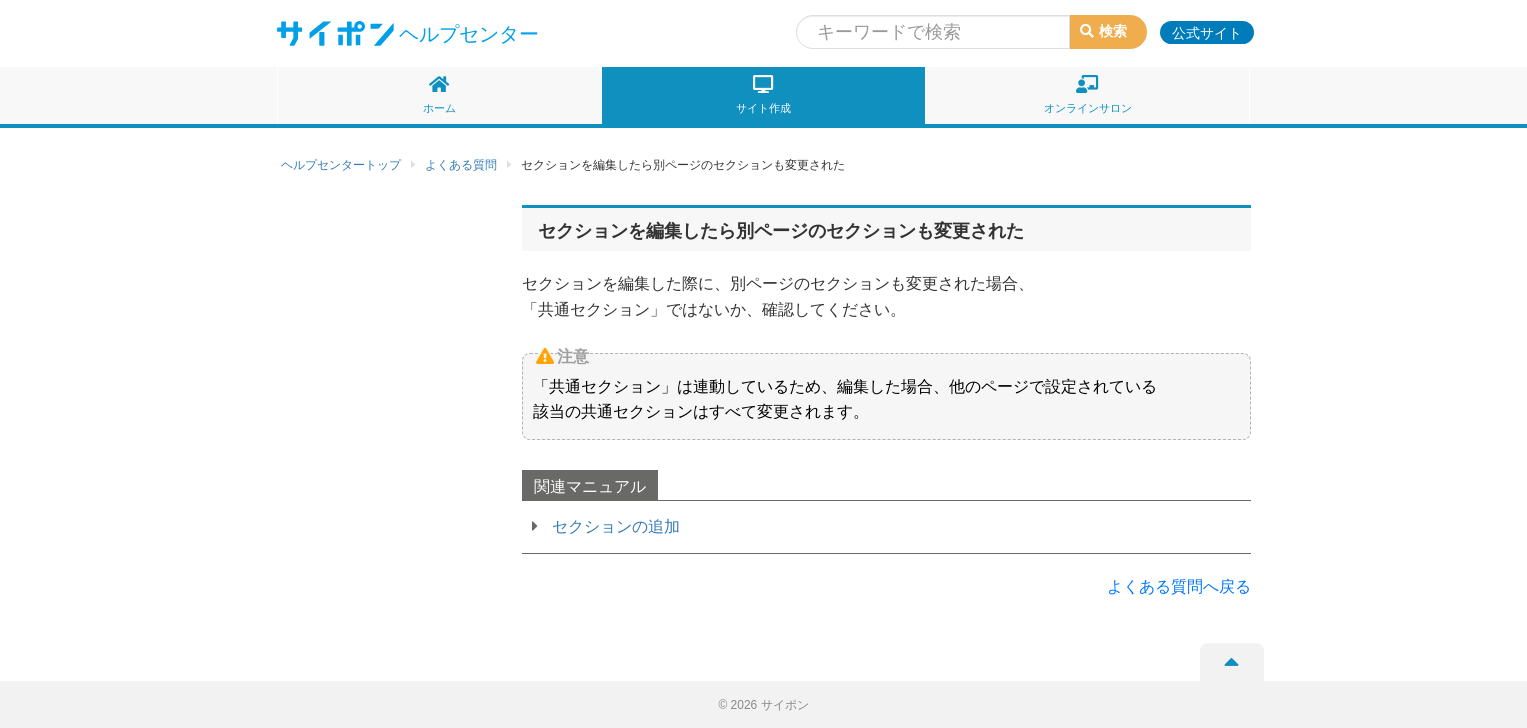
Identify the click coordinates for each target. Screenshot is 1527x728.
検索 (1103, 31)
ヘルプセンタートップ (341, 165)
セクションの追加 (616, 526)
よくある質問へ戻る (1179, 586)
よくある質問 (461, 165)
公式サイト (1207, 33)
